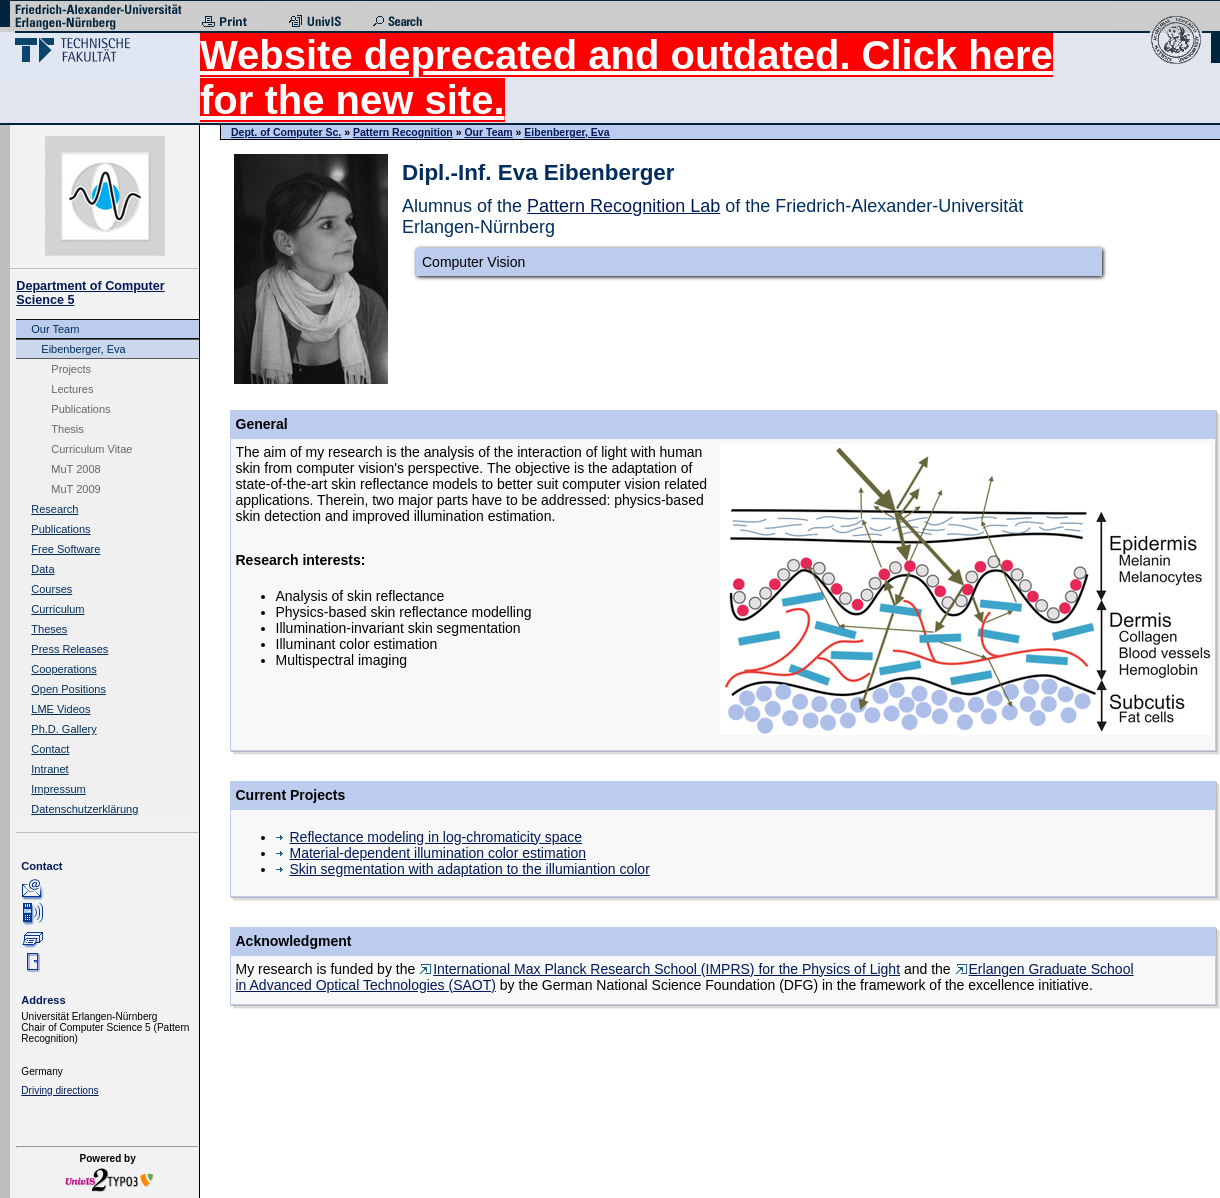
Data (42, 569)
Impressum (58, 789)
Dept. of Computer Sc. (286, 132)
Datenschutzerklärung (84, 809)
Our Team (55, 329)
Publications (80, 409)
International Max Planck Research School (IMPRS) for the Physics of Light (659, 969)
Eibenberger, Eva (83, 349)
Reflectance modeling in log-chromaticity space (429, 837)
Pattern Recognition (403, 132)
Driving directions (59, 1090)
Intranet (49, 769)
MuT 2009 (75, 489)
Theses (49, 629)
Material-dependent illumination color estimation (431, 853)
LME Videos (60, 709)
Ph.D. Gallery (63, 729)
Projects (71, 369)
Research (54, 509)
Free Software (65, 549)
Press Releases (69, 649)
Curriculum (57, 609)
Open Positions (68, 689)
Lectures (72, 389)
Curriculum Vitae (91, 449)
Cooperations (63, 669)
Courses (51, 589)
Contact (50, 749)
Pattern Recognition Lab (623, 206)
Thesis (67, 429)
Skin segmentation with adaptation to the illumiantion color (463, 869)
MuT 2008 (75, 469)
